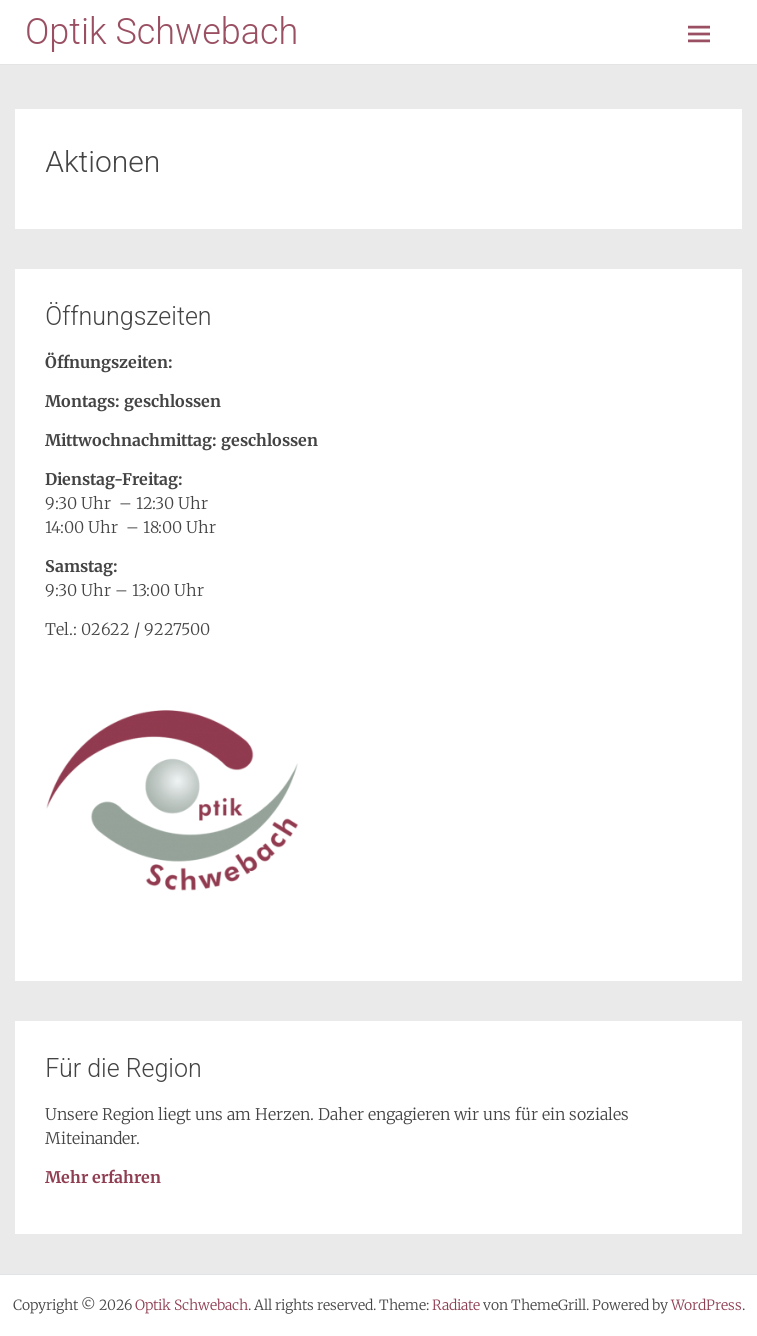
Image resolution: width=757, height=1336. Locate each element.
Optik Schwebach (161, 32)
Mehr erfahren (103, 1177)
